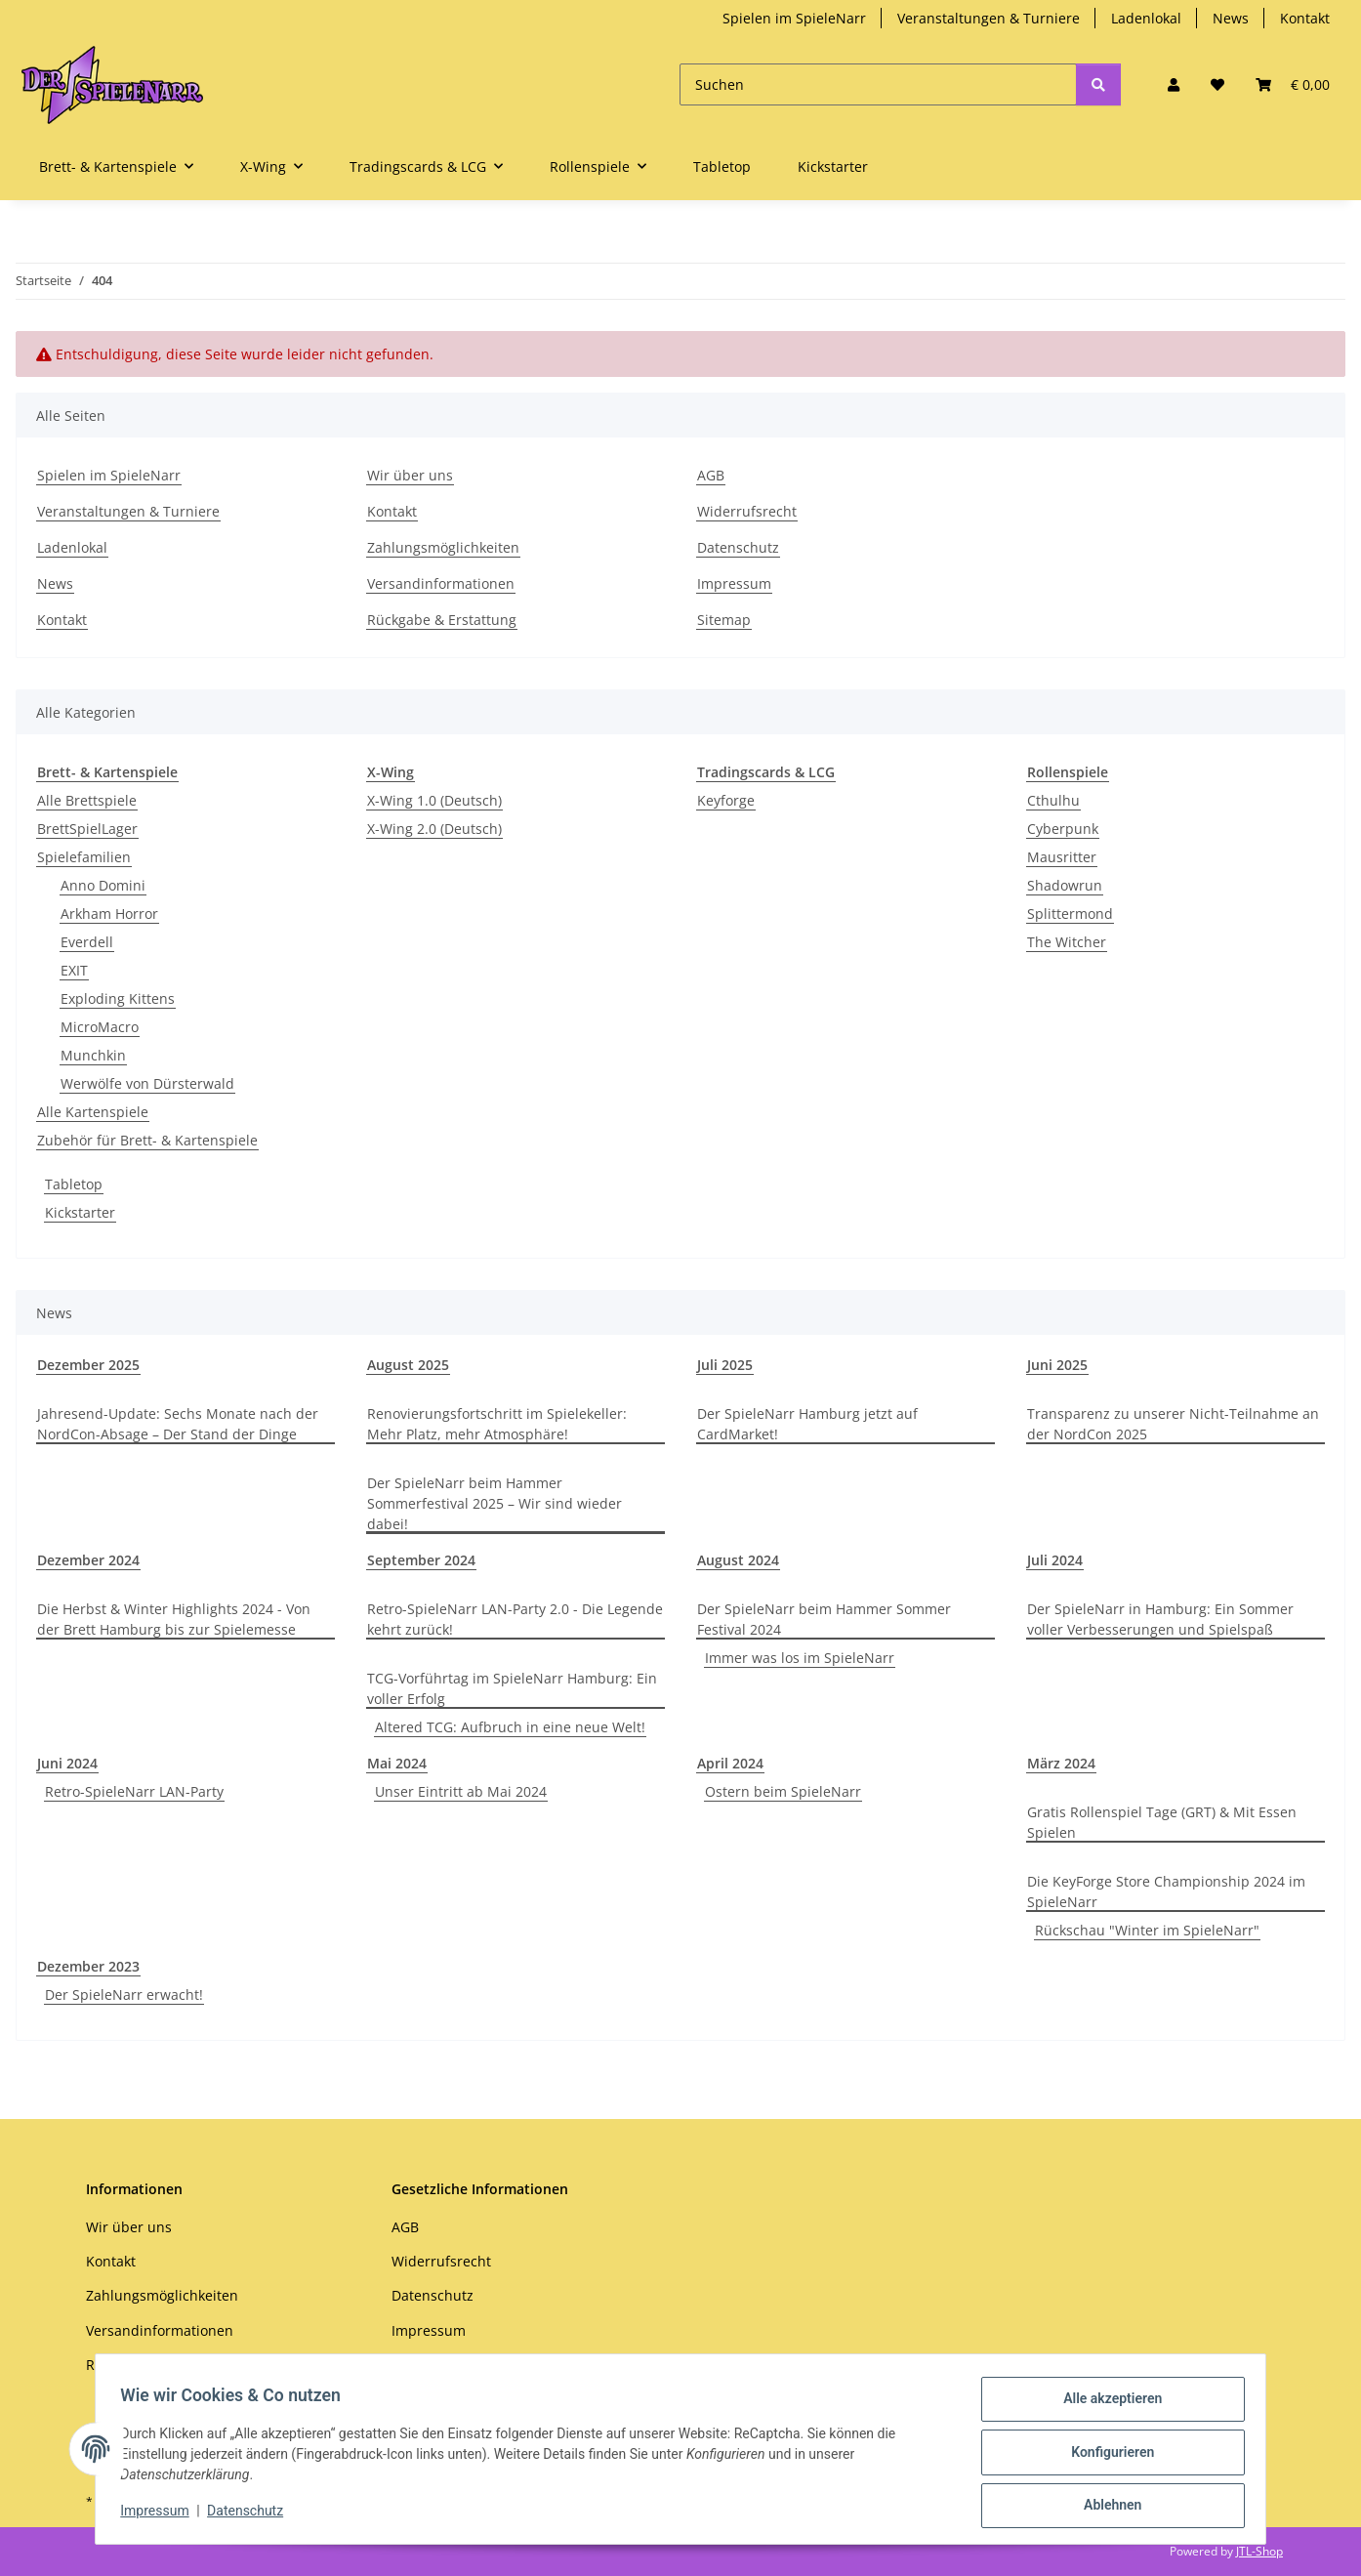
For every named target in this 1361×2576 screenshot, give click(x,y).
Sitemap (724, 619)
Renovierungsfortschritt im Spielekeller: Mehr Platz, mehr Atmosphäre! (497, 1423)
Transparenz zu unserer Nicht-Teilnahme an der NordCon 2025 (1173, 1423)
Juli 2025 (725, 1364)
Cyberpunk (1062, 828)
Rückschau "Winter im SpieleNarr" (1147, 1930)
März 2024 (1061, 1763)
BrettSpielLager (87, 828)
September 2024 (421, 1560)
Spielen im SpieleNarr (794, 18)
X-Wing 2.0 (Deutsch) (434, 828)
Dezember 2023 (88, 1966)
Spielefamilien (84, 857)
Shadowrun (1064, 885)
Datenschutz (252, 2515)
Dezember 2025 (88, 1364)
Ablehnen (1105, 2506)
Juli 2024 (1055, 1560)
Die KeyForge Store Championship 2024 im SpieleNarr (1166, 1891)
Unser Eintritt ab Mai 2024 (461, 1791)
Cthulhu (1053, 800)
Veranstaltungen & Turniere (988, 18)
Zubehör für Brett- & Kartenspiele (147, 1140)
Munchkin (93, 1055)
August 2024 (738, 1560)
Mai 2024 (397, 1763)
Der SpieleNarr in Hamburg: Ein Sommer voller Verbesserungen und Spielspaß (1160, 1619)
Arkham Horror (109, 913)
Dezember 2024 (88, 1560)
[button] (1173, 84)
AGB (710, 475)
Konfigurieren (1105, 2456)
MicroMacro (100, 1027)
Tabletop (74, 1184)
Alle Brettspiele (87, 800)
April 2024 (730, 1763)
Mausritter (1061, 857)
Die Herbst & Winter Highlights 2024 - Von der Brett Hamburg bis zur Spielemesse (173, 1619)
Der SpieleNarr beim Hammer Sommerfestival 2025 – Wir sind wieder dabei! (494, 1503)
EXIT (74, 970)
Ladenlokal (1146, 18)
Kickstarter (80, 1212)
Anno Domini (103, 885)
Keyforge (726, 800)
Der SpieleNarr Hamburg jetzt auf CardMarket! (807, 1423)
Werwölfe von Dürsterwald (147, 1083)
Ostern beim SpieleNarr (783, 1791)
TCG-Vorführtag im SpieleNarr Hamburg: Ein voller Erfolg (512, 1688)
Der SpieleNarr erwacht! (124, 1994)
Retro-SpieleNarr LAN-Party (134, 1791)
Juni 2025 (1057, 1364)
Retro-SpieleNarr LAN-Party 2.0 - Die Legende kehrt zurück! (515, 1619)
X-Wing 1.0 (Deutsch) (434, 800)
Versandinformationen (441, 583)
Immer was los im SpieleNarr (799, 1657)
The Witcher (1066, 942)
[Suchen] (878, 84)
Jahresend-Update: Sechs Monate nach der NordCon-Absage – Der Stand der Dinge (177, 1423)
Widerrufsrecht (747, 511)
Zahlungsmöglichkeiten (443, 547)
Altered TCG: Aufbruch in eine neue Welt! (510, 1727)
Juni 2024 (67, 1763)
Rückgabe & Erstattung (441, 619)
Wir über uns (410, 475)
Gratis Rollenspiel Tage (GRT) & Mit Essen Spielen (1162, 1822)
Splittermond (1070, 913)
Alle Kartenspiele (92, 1111)
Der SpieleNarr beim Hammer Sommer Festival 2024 (824, 1619)
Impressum (161, 2515)
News (1231, 18)
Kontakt (1305, 18)
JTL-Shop (1259, 2551)
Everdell (87, 942)
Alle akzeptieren (1105, 2405)
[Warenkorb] (1292, 84)
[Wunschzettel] (1217, 84)
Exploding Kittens (118, 998)
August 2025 (408, 1364)
